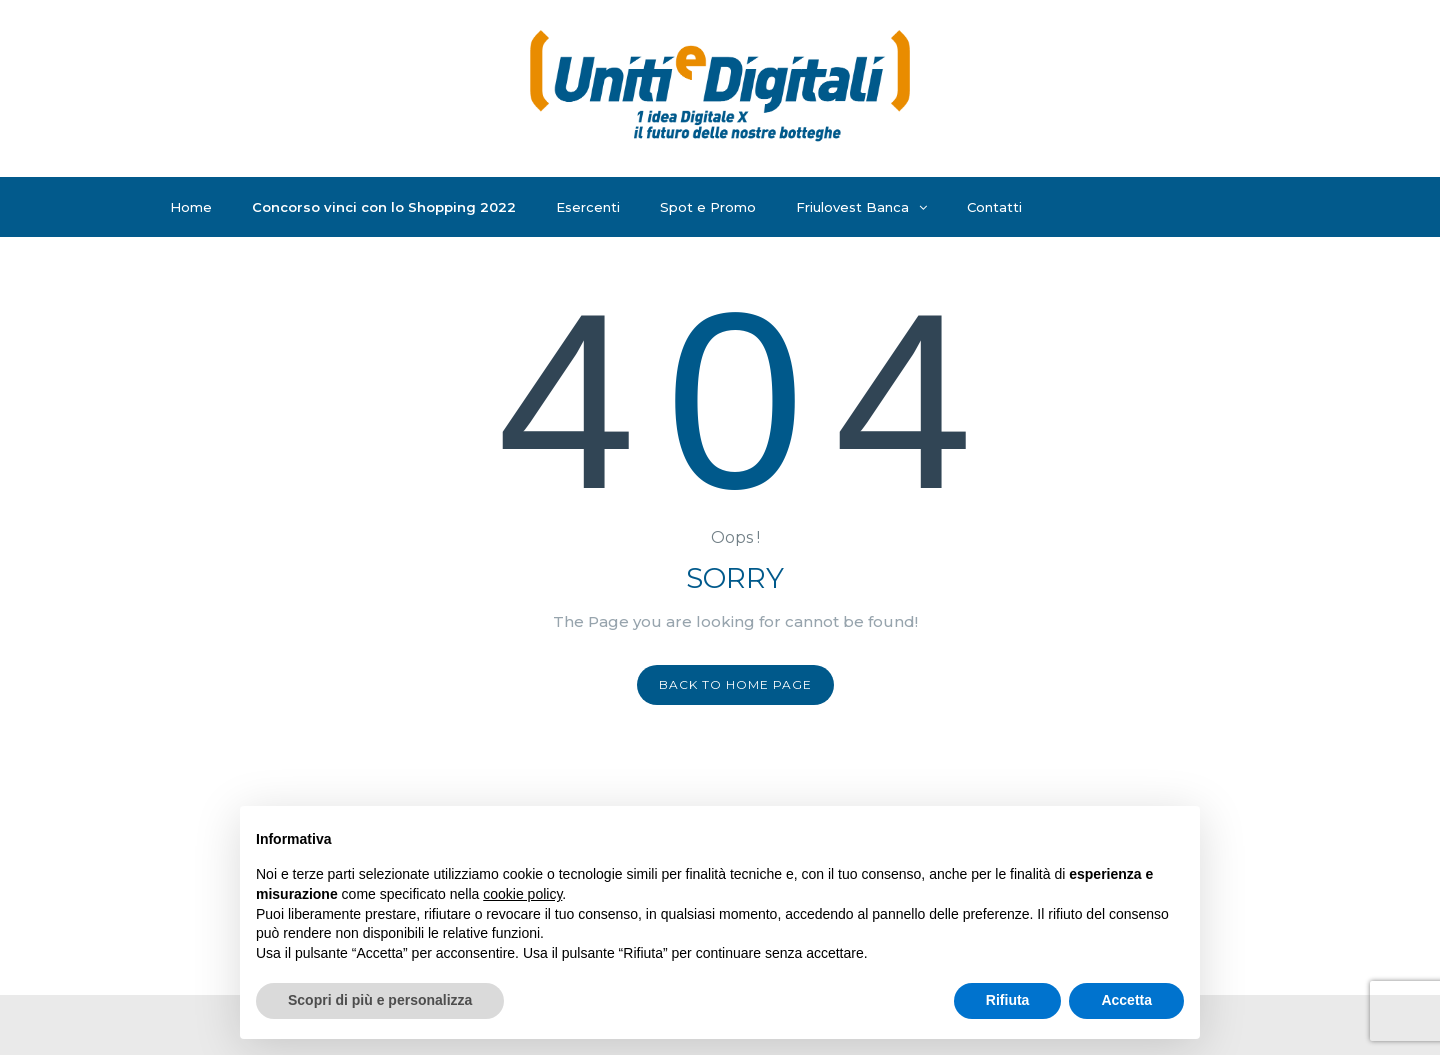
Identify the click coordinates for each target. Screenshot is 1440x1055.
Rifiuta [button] (1008, 1000)
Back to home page (735, 684)
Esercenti (588, 207)
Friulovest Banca (861, 207)
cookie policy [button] (522, 894)
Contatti (994, 207)
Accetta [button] (1126, 1000)
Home (191, 207)
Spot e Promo (708, 207)
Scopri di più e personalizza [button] (380, 1000)
